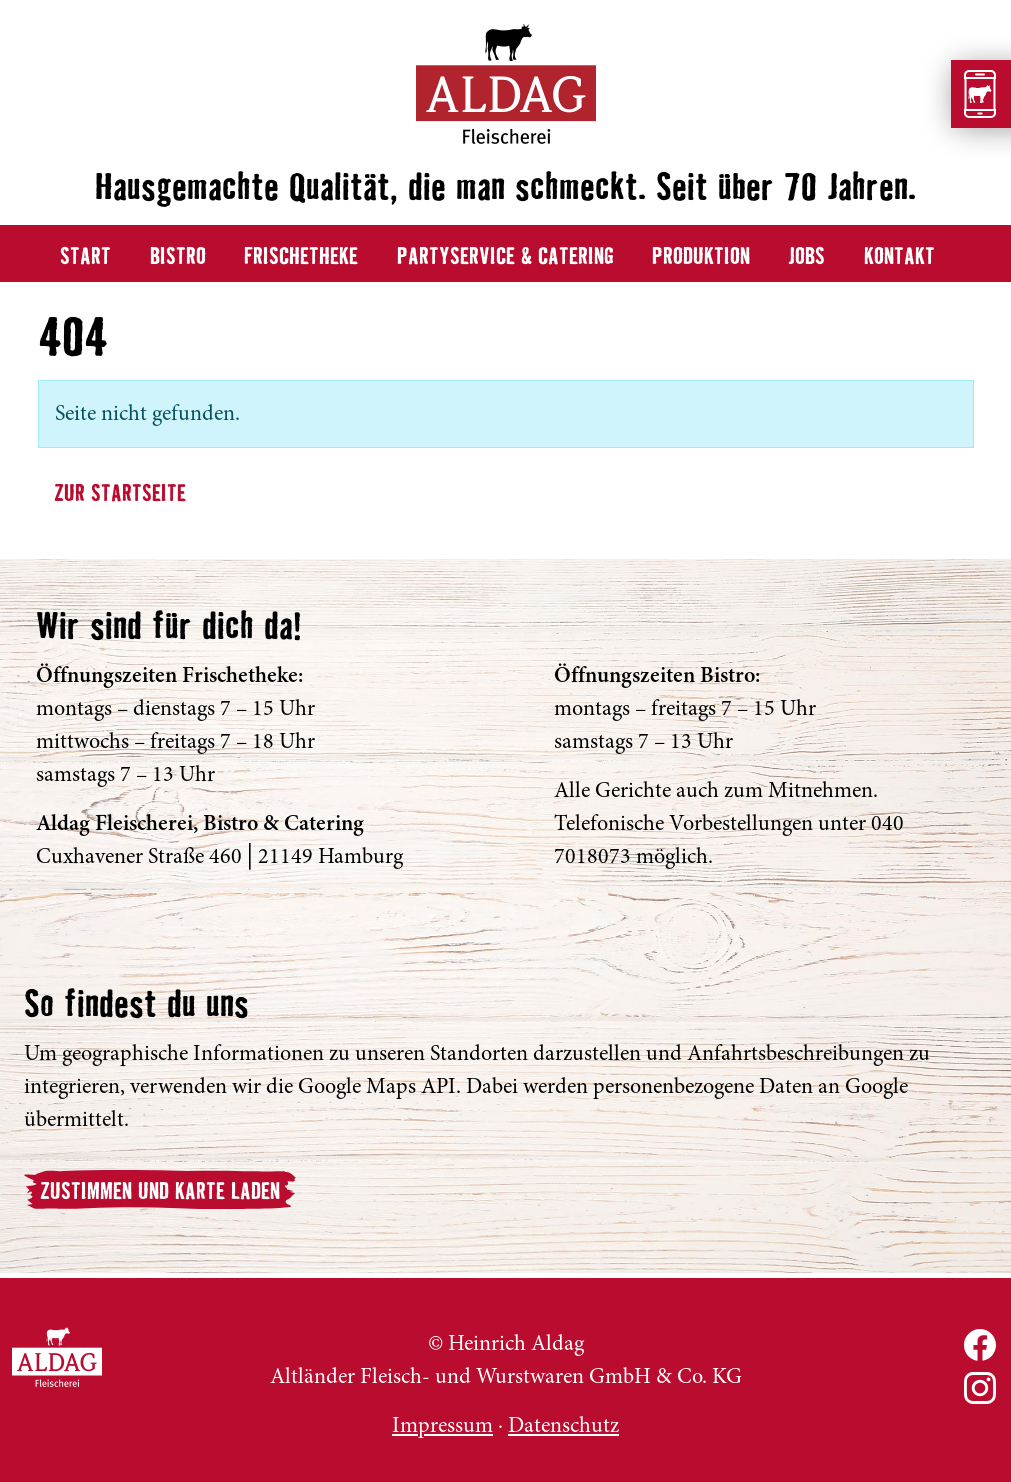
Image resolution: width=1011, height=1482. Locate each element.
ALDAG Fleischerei (57, 1357)
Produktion (701, 257)
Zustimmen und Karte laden (160, 1192)
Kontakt (899, 257)
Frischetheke (301, 257)
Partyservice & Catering (505, 257)
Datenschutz (563, 1425)
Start (85, 257)
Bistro (178, 257)
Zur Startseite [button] (120, 494)
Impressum (442, 1425)
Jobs (806, 257)
